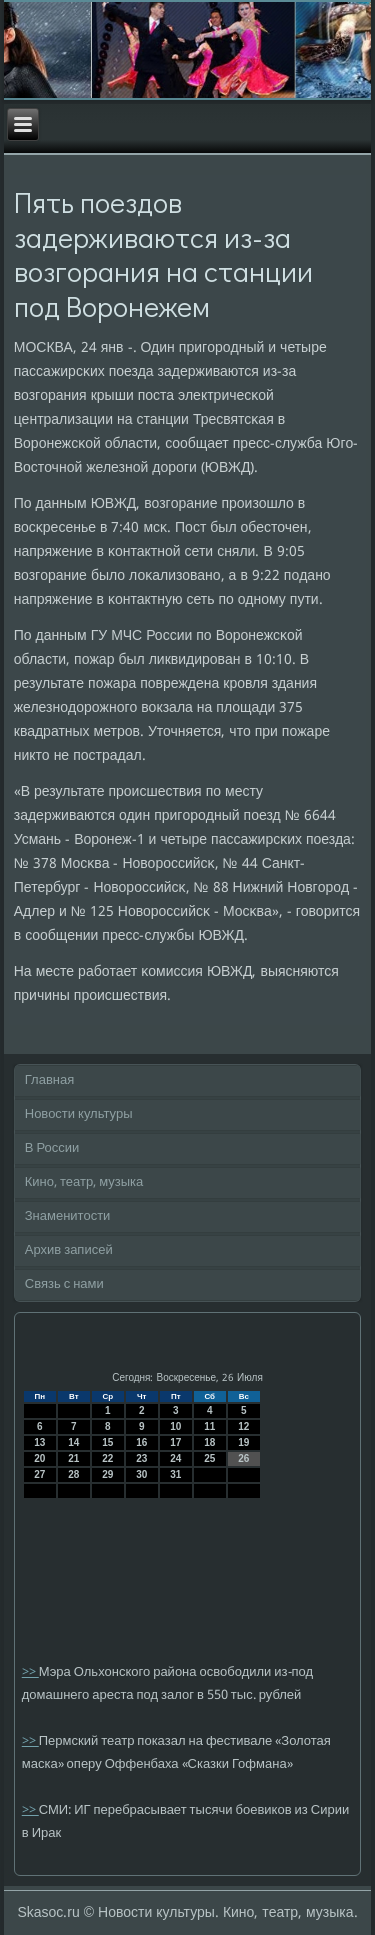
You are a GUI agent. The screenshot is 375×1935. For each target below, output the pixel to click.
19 (243, 1442)
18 (209, 1442)
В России (52, 1148)
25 (209, 1458)
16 (141, 1442)
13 (39, 1442)
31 (175, 1474)
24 (175, 1458)
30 (141, 1474)
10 (175, 1426)
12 (243, 1426)
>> (30, 1672)
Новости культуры (79, 1114)
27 (39, 1474)
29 (107, 1474)
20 (39, 1458)
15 (107, 1442)
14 (73, 1442)
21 (73, 1458)
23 (141, 1458)
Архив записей (69, 1250)
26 (243, 1458)
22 (107, 1458)
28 (73, 1474)
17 (175, 1442)
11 (209, 1426)
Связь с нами (64, 1284)
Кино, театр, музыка (84, 1182)
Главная (49, 1080)
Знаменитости (68, 1216)
